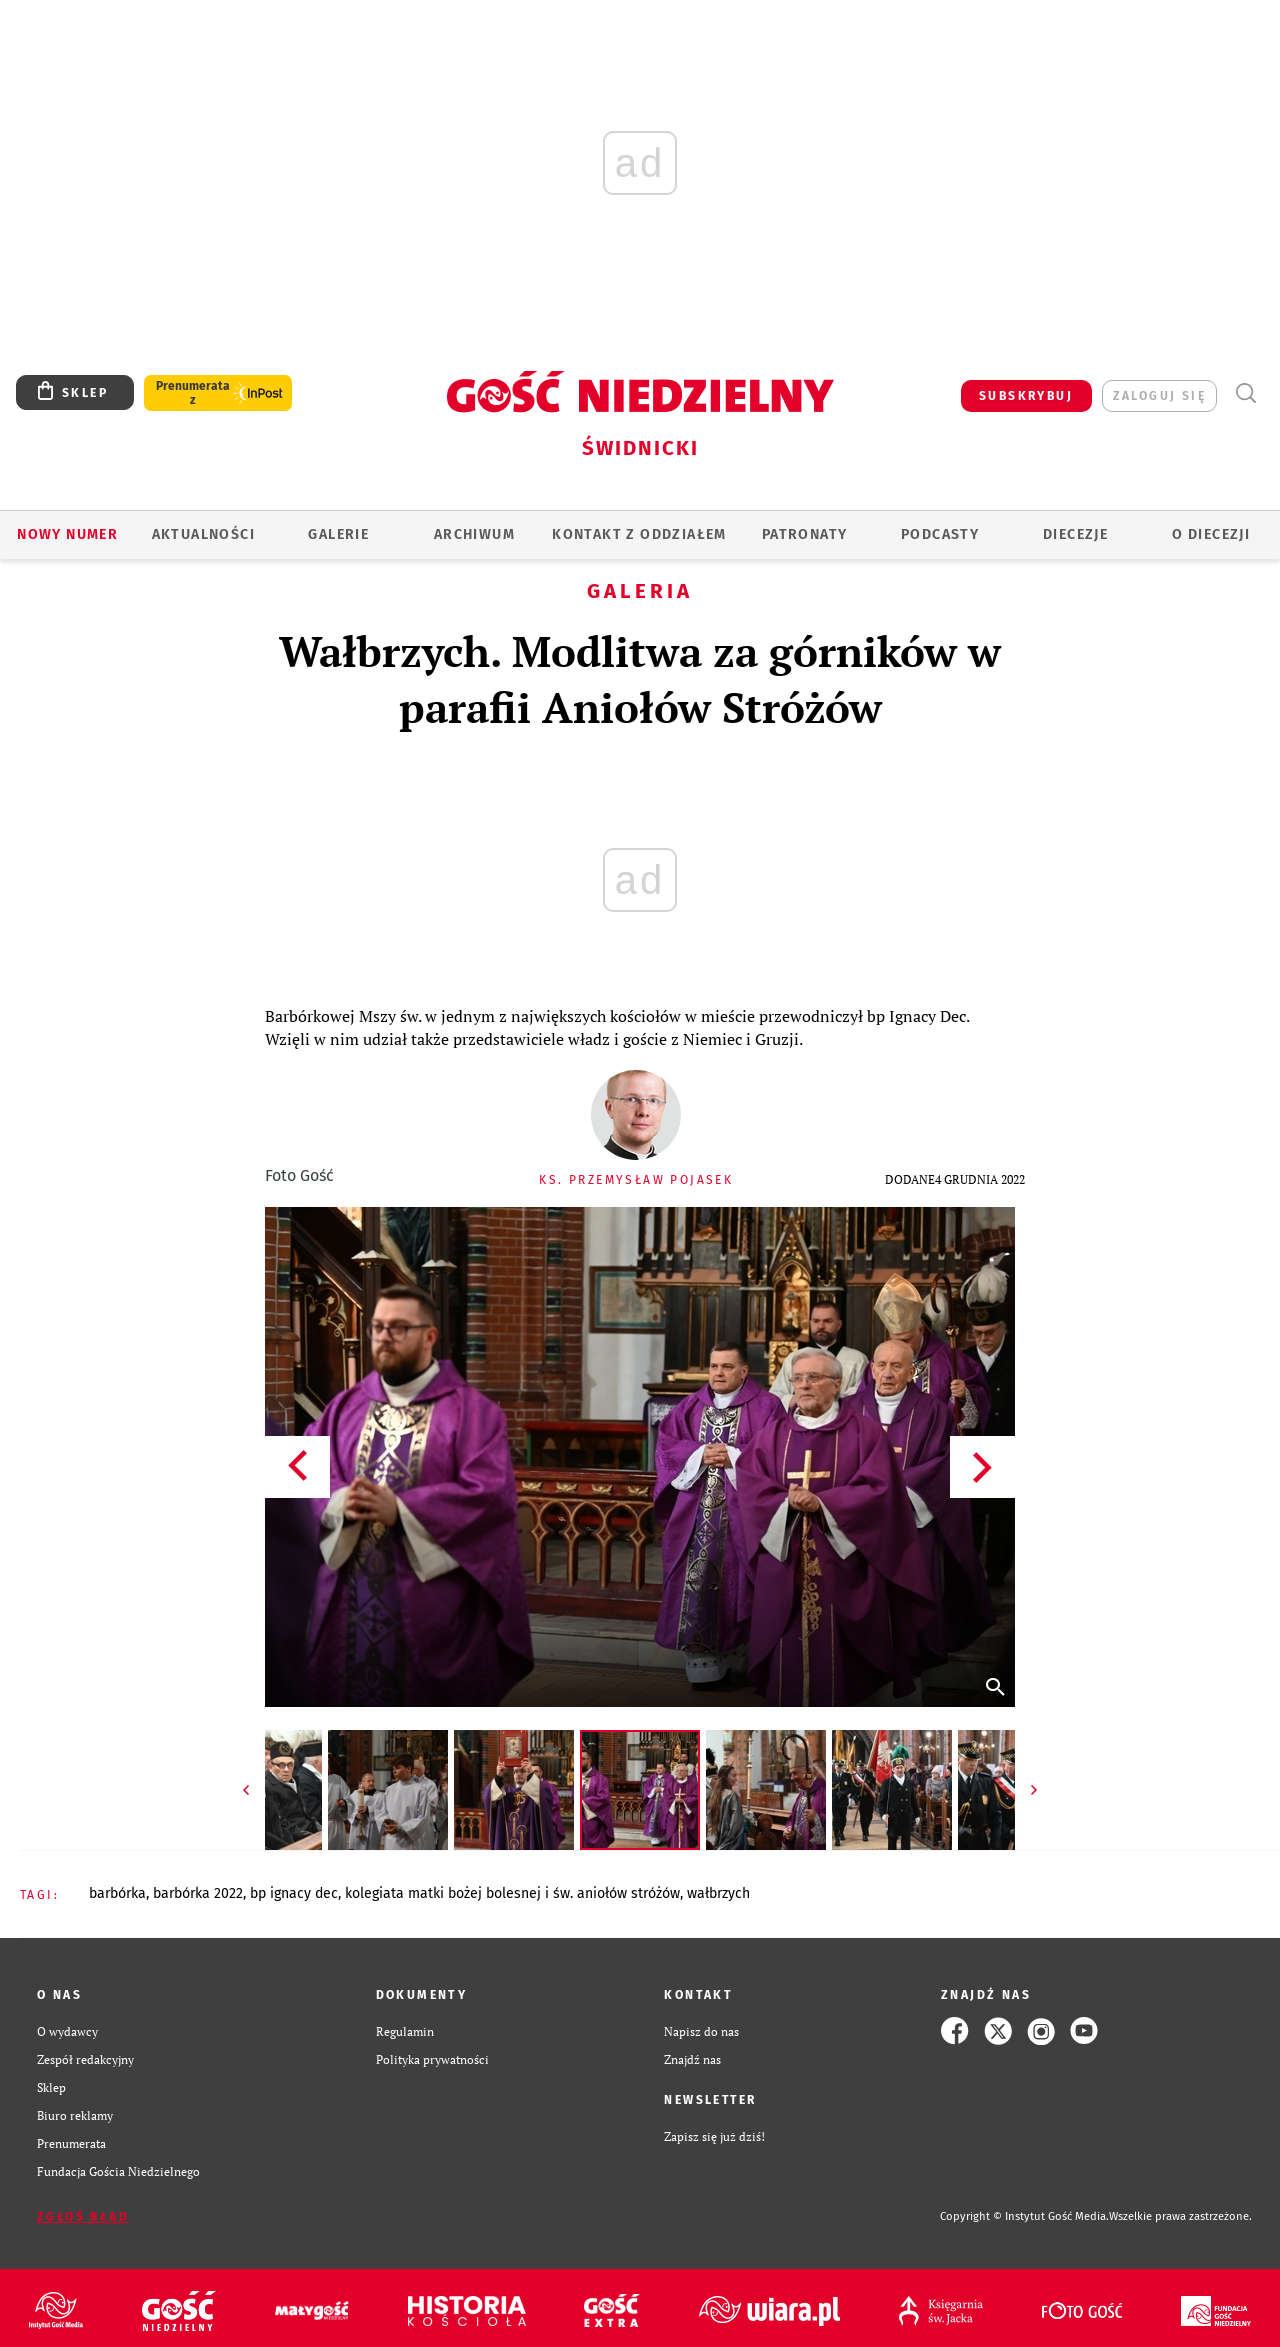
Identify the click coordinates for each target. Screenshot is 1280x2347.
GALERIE (338, 534)
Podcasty (940, 534)
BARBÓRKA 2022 (198, 1893)
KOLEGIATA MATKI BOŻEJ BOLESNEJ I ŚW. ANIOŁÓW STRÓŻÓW (512, 1893)
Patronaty (805, 534)
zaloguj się (1159, 396)
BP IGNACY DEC (294, 1893)
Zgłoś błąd (83, 2217)
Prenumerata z (193, 393)
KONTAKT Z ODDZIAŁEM (639, 534)
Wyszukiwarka (1245, 393)
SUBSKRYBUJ (1026, 396)
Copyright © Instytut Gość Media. (1024, 2216)
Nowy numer (67, 534)
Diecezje (1075, 534)
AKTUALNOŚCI (203, 534)
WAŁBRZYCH (718, 1893)
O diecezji (1211, 534)
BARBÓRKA (117, 1893)
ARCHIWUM (474, 534)
